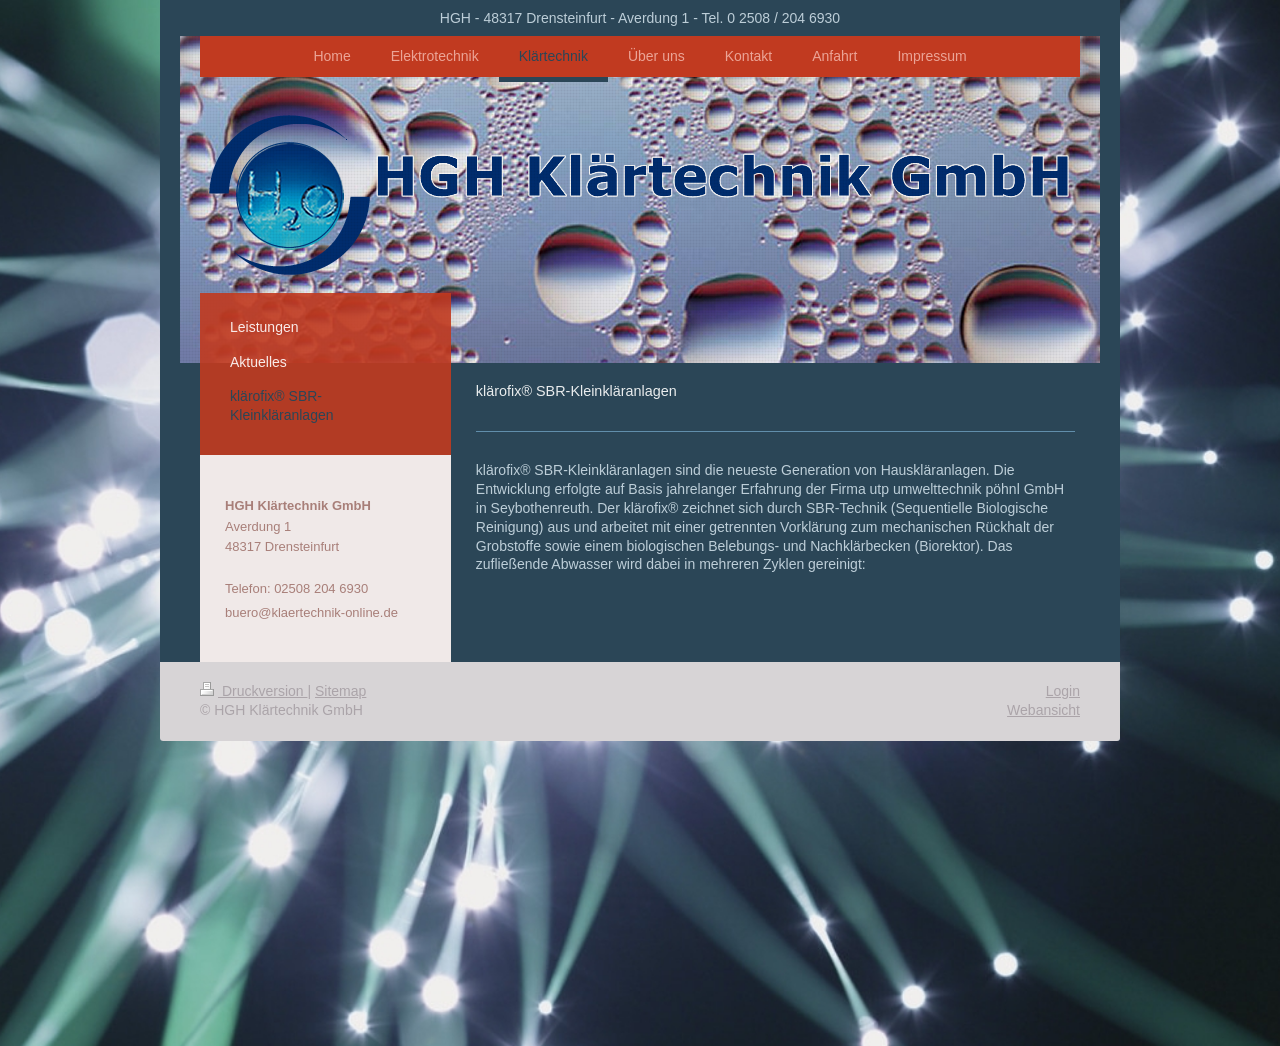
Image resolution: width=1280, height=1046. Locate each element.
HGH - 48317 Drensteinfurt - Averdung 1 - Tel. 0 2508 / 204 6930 (640, 18)
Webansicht (1043, 710)
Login (1063, 691)
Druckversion (253, 691)
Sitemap (340, 691)
